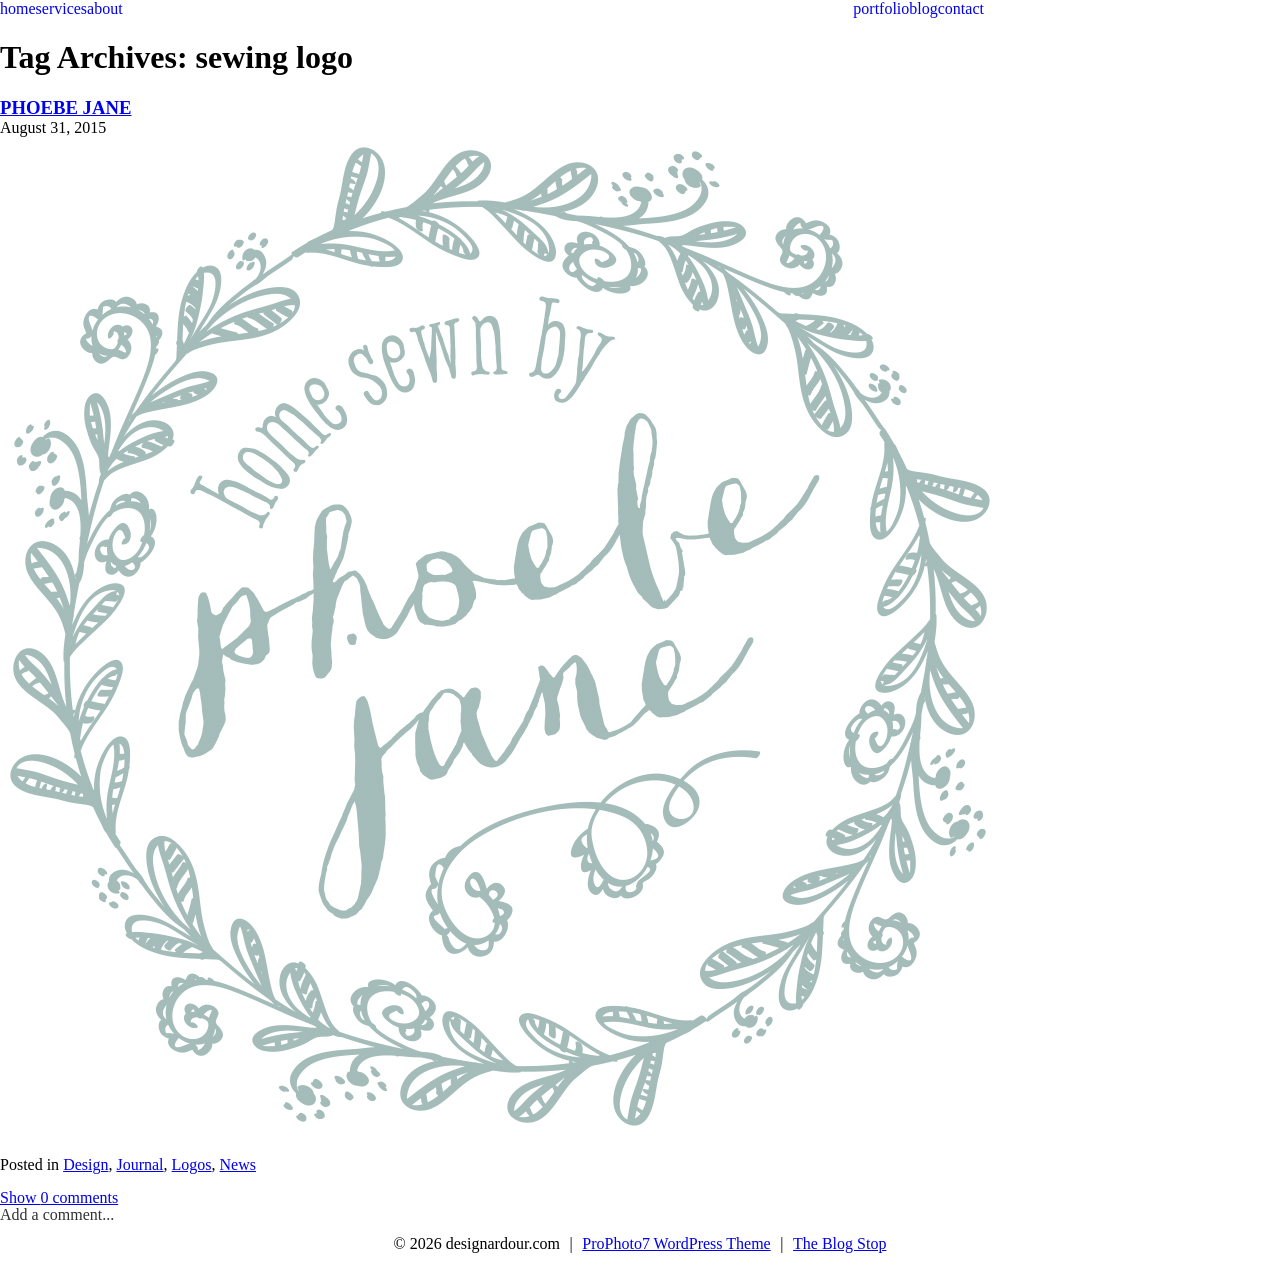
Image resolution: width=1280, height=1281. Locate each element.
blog (923, 8)
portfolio (881, 8)
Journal (139, 1164)
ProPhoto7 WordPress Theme (676, 1243)
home (18, 8)
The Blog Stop (839, 1243)
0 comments (59, 1197)
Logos (192, 1164)
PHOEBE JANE (65, 107)
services (62, 8)
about (105, 8)
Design (85, 1164)
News (238, 1164)
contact (961, 8)
